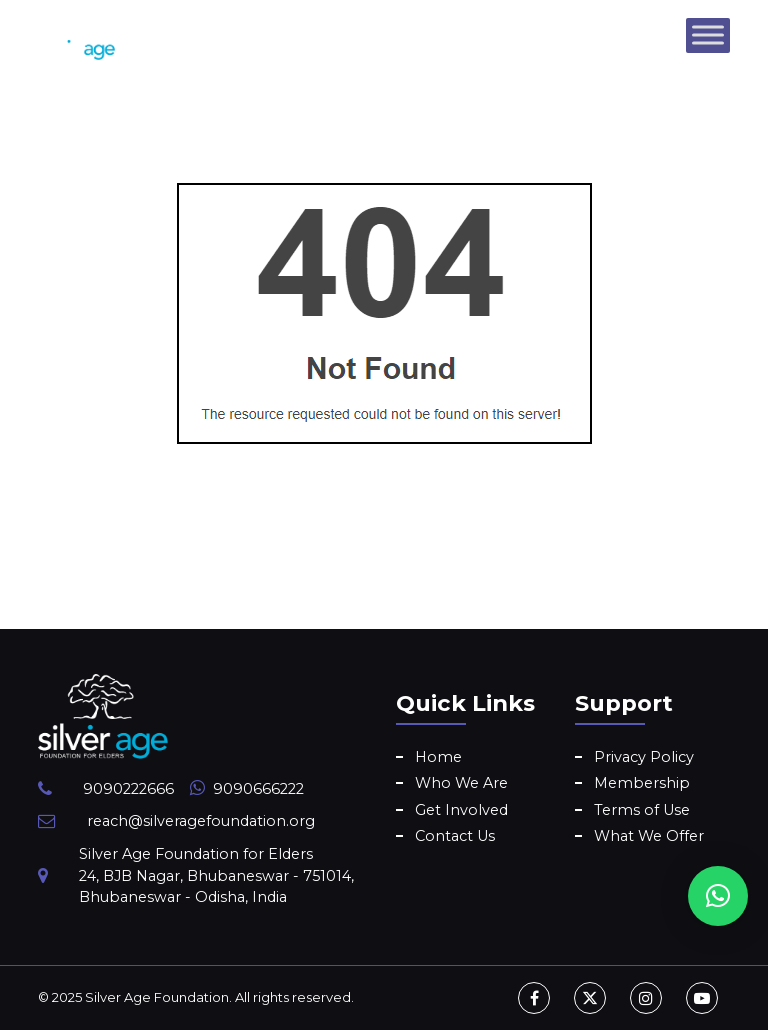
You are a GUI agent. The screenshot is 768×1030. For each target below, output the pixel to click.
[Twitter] (590, 998)
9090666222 (258, 789)
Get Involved (461, 810)
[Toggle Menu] (708, 34)
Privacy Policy (644, 757)
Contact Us (455, 836)
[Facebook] (534, 998)
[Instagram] (646, 998)
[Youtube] (702, 998)
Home (438, 757)
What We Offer (649, 836)
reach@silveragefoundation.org (201, 821)
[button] (718, 896)
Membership (642, 783)
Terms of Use (642, 810)
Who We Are (461, 783)
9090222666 (128, 789)
